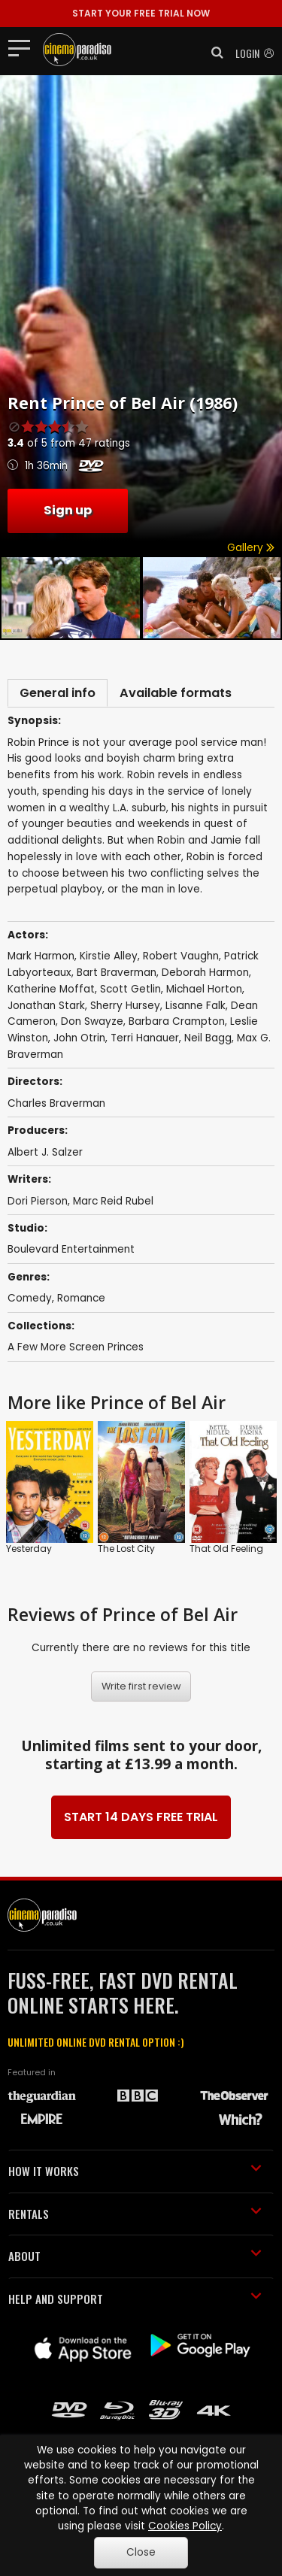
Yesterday (29, 1548)
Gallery (250, 548)
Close (141, 2552)
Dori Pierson (38, 1201)
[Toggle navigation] (24, 47)
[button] (212, 52)
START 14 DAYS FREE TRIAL (141, 1817)
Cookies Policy (185, 2526)
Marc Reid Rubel (113, 1201)
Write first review (141, 1686)
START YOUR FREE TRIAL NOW (141, 13)
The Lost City (126, 1548)
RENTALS (135, 2213)
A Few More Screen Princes (76, 1347)
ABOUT (135, 2255)
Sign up (68, 510)
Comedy (30, 1298)
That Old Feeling (226, 1548)
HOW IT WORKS (135, 2170)
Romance (81, 1298)
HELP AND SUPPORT (135, 2298)
